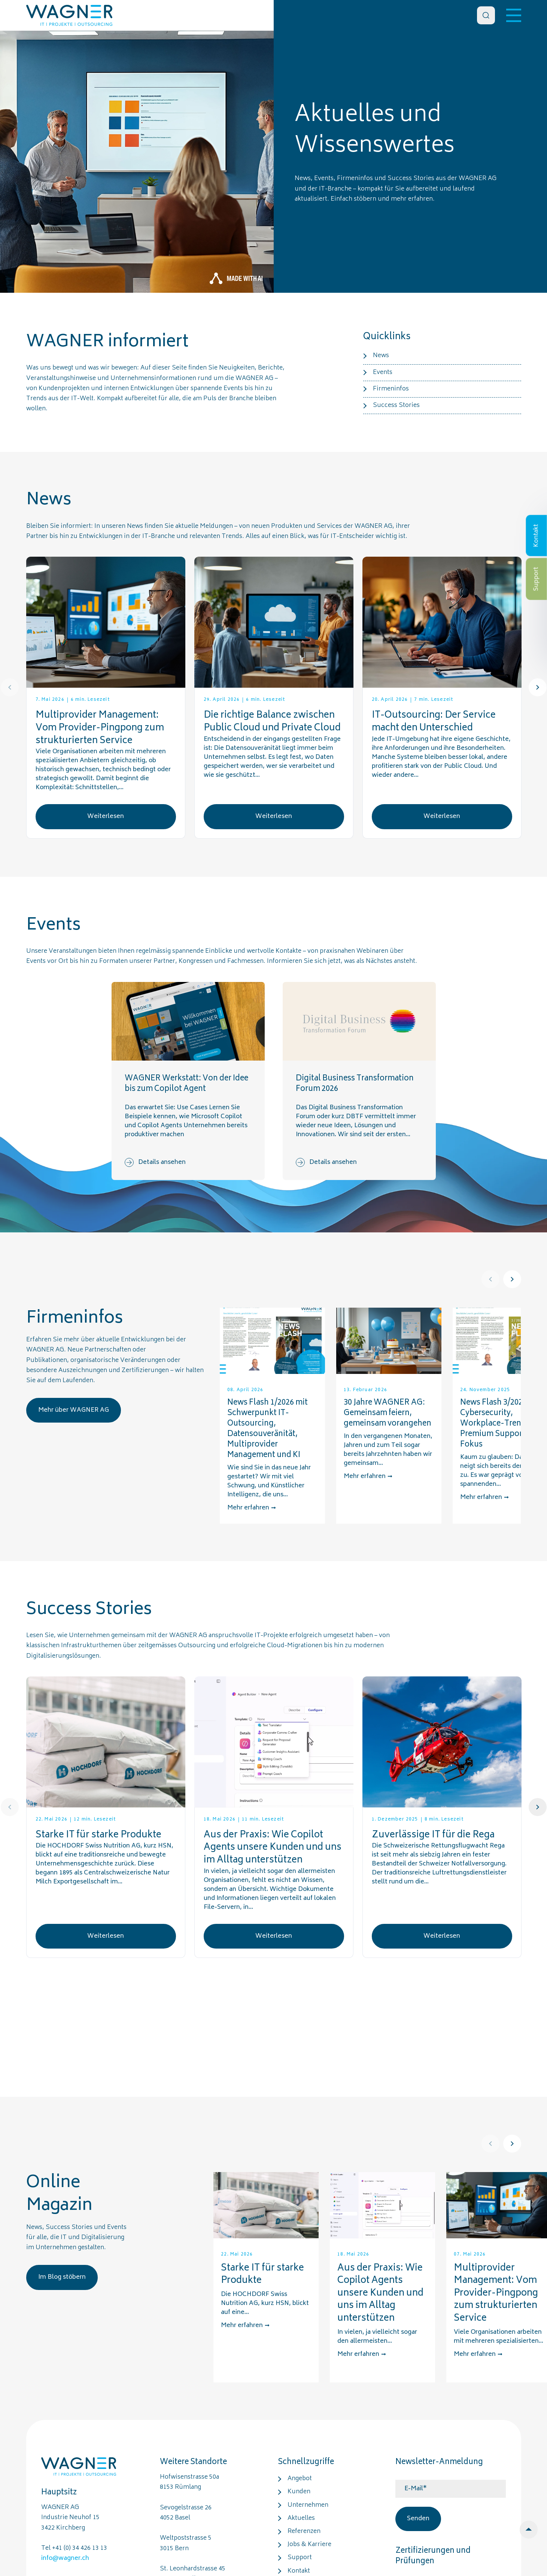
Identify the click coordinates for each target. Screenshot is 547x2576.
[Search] (486, 15)
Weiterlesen (105, 816)
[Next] (538, 687)
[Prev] (10, 687)
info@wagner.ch (65, 2558)
